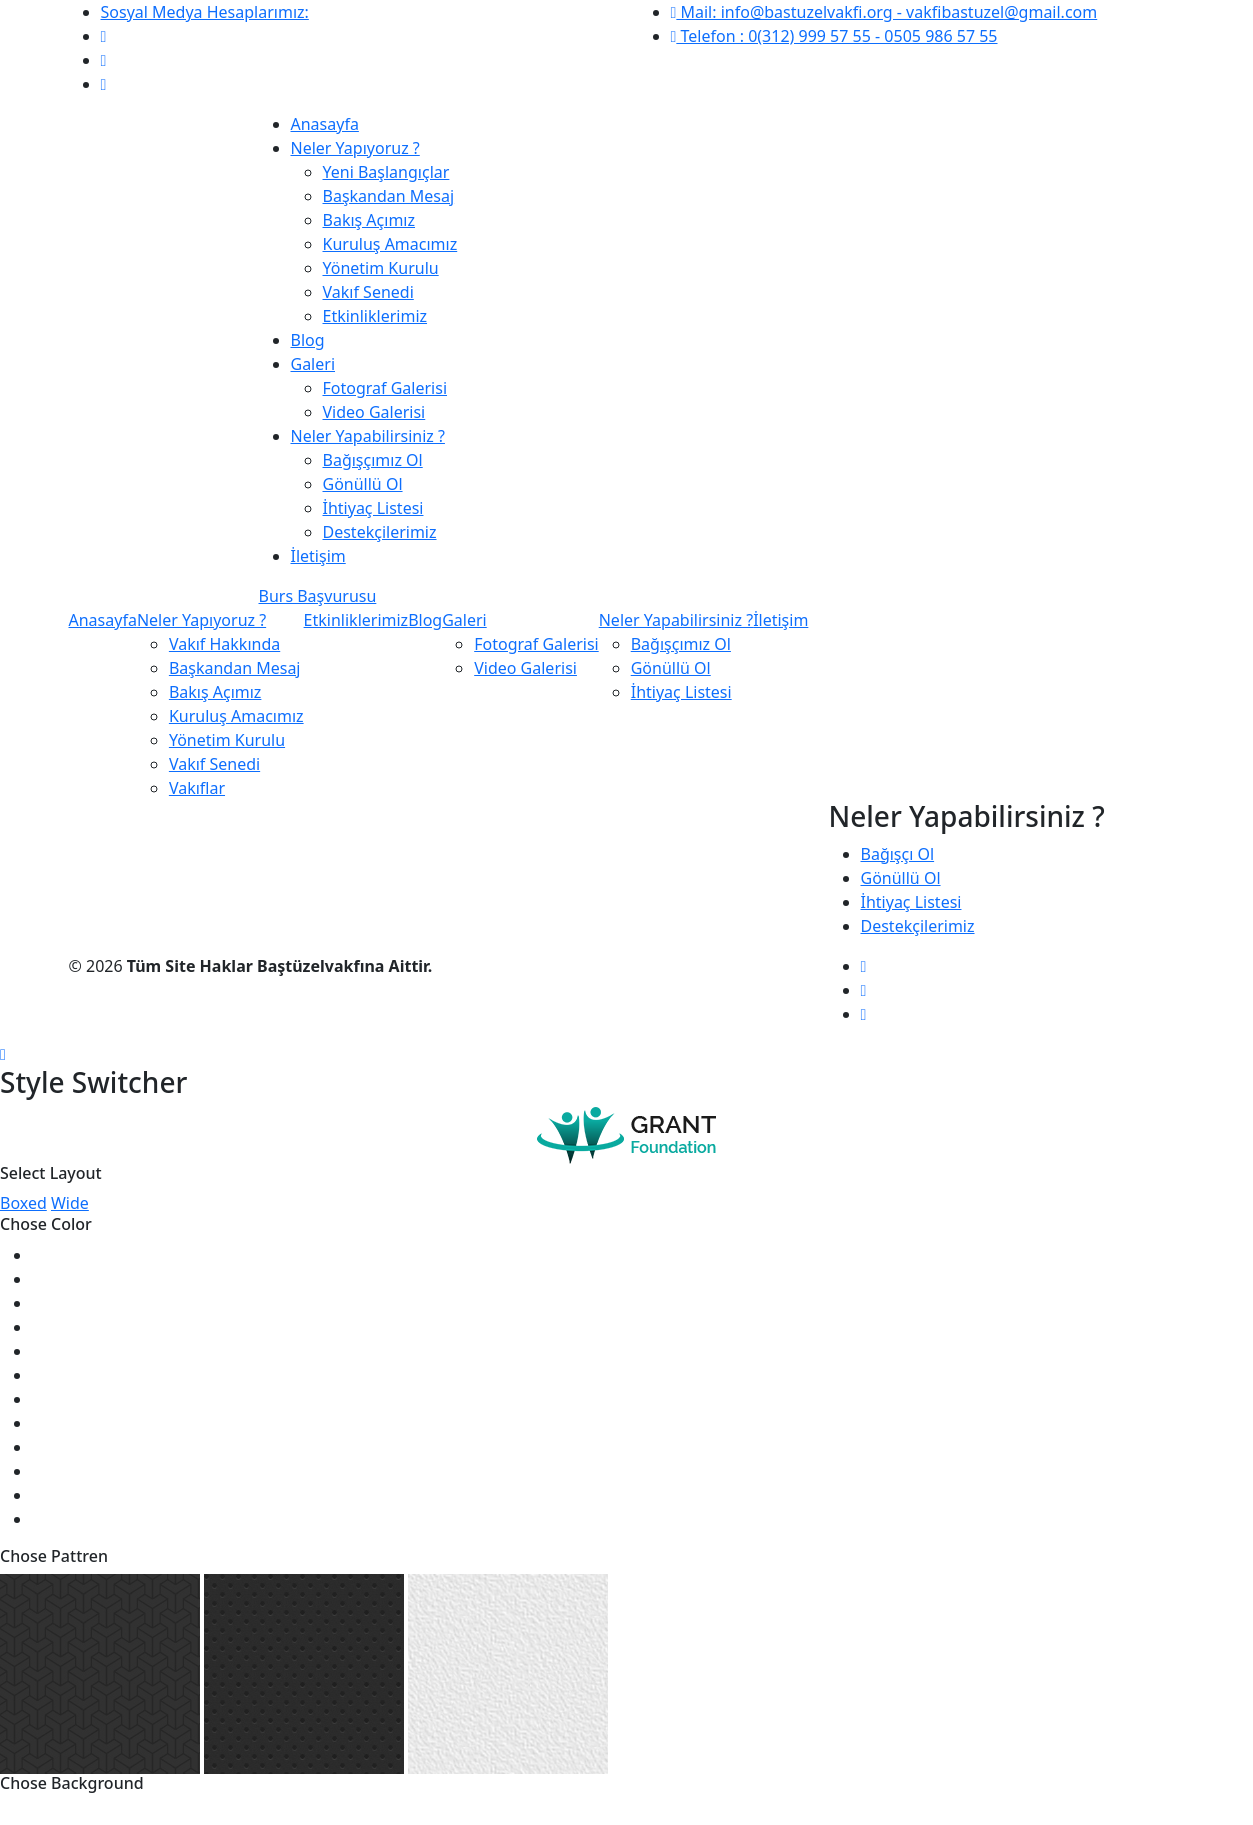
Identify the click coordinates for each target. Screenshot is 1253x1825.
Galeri (313, 364)
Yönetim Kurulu (381, 268)
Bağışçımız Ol (373, 460)
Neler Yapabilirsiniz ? (368, 436)
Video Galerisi (374, 412)
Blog (308, 340)
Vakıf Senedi (368, 292)
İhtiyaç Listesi (373, 508)
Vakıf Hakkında (224, 644)
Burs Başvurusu (318, 596)
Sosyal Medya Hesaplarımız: (205, 12)
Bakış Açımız (369, 220)
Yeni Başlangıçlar (386, 172)
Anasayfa (325, 124)
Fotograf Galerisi (385, 388)
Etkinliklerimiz (375, 316)
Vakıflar (197, 788)
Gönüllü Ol (363, 484)
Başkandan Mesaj (389, 196)
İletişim (318, 556)
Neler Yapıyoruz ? (355, 148)
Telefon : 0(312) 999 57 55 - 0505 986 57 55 (834, 36)
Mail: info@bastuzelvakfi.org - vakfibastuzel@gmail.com (884, 12)
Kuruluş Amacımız (390, 244)
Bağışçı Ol (898, 854)
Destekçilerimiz (380, 532)
